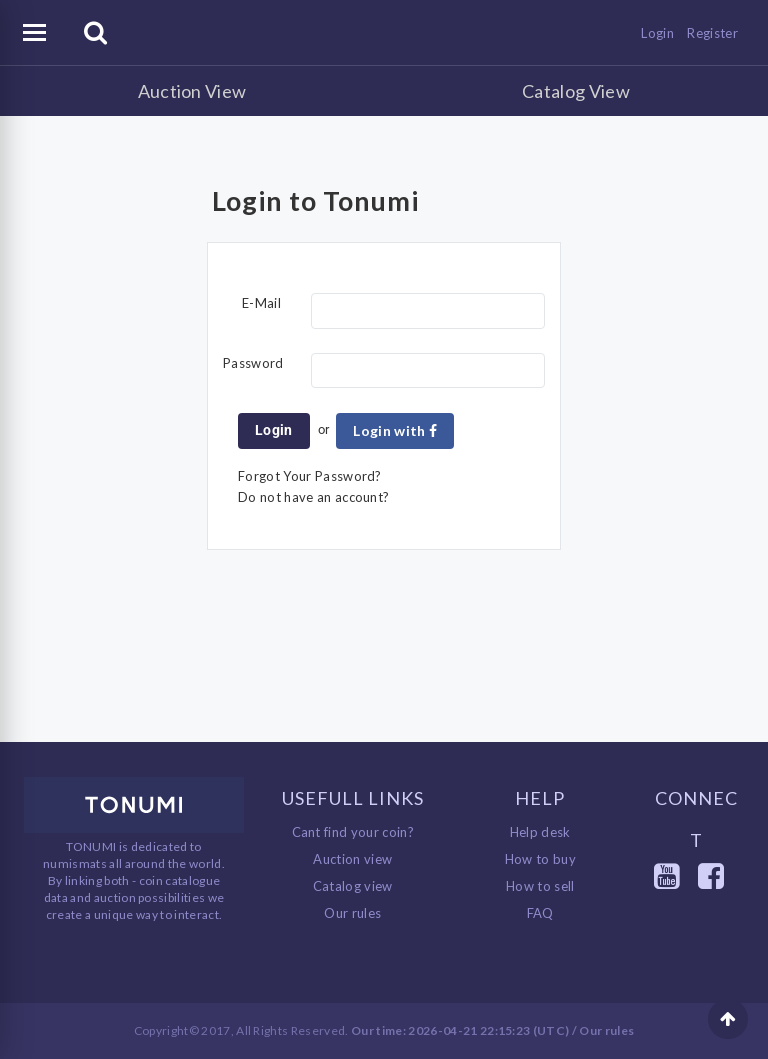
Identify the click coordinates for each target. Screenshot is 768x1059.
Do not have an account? (313, 497)
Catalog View (576, 91)
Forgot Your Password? (310, 476)
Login (657, 33)
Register (712, 33)
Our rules (352, 913)
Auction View (192, 91)
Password (253, 363)
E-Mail (261, 303)
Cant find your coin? (353, 832)
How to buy (540, 859)
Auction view (352, 859)
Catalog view (353, 886)
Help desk (540, 832)
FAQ (540, 913)
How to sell (540, 886)
